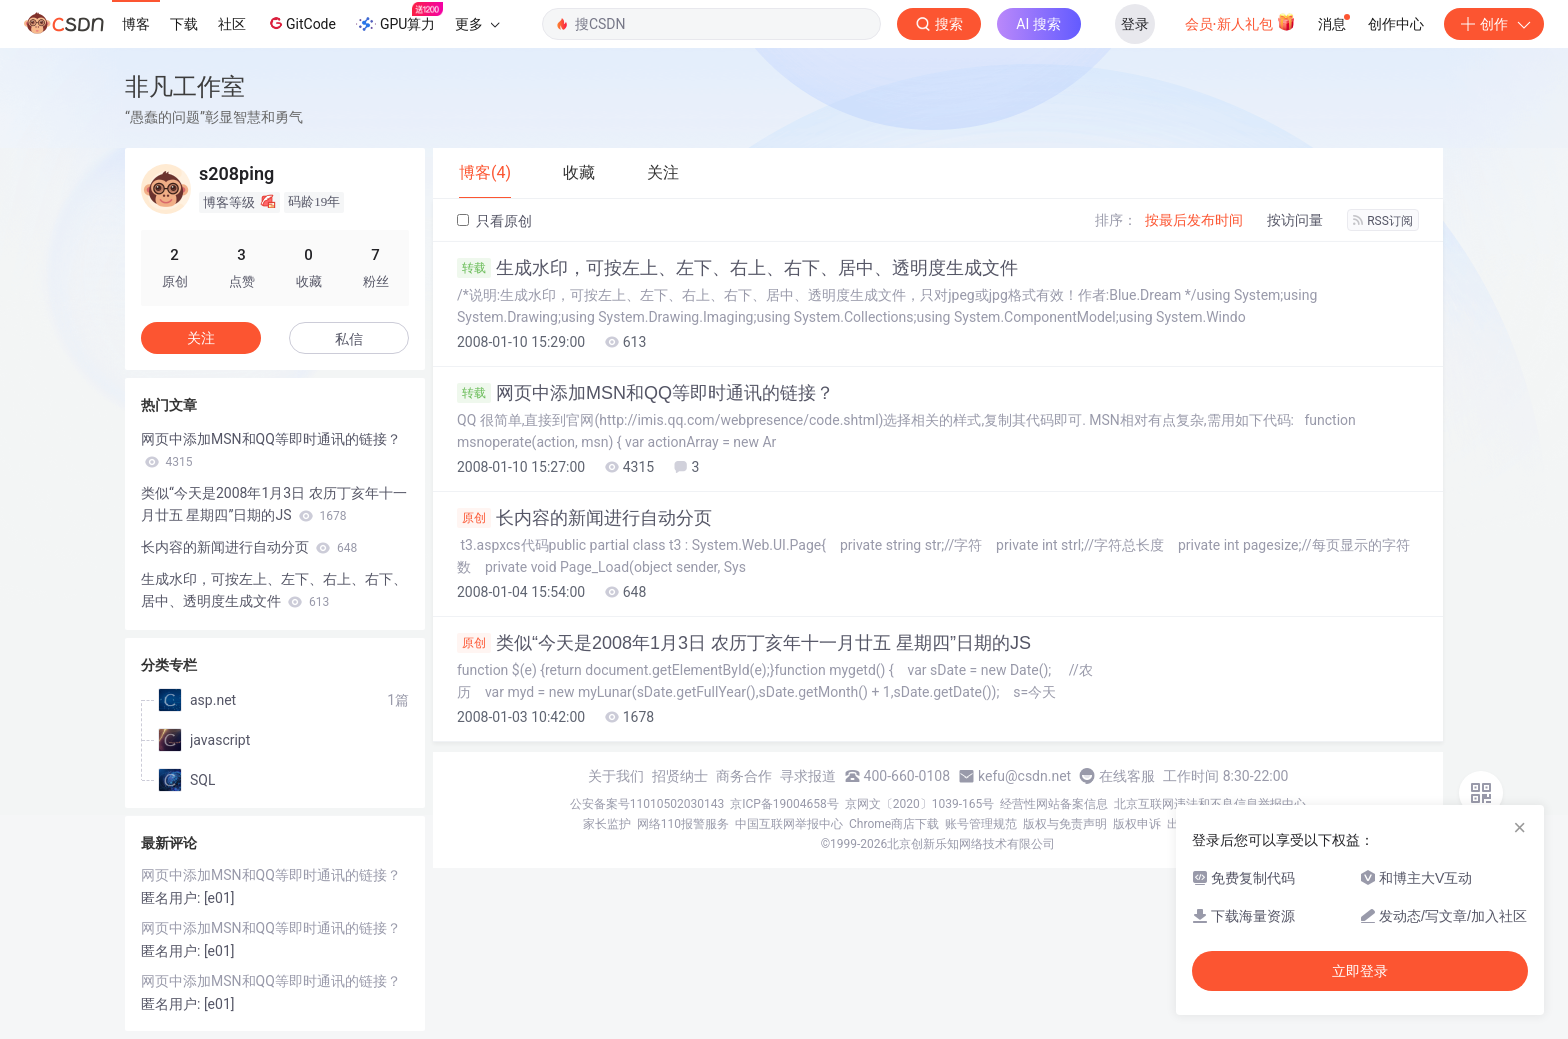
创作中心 (1396, 24)
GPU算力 (399, 18)
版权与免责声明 (1065, 824)
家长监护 (607, 824)
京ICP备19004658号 (784, 804)
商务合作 (744, 776)
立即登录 (1360, 971)
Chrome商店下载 (894, 824)
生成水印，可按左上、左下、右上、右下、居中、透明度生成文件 (737, 268)
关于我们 (616, 776)
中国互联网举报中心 (789, 824)
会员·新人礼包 (1240, 22)
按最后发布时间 (1194, 220)
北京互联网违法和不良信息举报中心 (1210, 804)
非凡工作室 (185, 86)
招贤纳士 (680, 776)
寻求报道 (808, 776)
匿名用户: (172, 898)
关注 (201, 338)
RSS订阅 (1383, 221)
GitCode (301, 23)
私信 (349, 339)
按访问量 (1295, 220)
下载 (184, 24)
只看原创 (494, 221)
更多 (477, 24)
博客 (136, 24)
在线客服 (1127, 776)
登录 (1135, 24)
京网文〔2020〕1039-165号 (920, 804)
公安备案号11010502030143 (647, 804)
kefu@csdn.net (1024, 776)
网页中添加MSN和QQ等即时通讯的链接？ (645, 393)
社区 (232, 24)
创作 (1494, 24)
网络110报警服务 (683, 824)
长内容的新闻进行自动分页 (584, 518)
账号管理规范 (981, 824)
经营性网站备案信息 (1054, 804)
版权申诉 (1137, 824)
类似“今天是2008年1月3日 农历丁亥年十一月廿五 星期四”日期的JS (744, 643)
